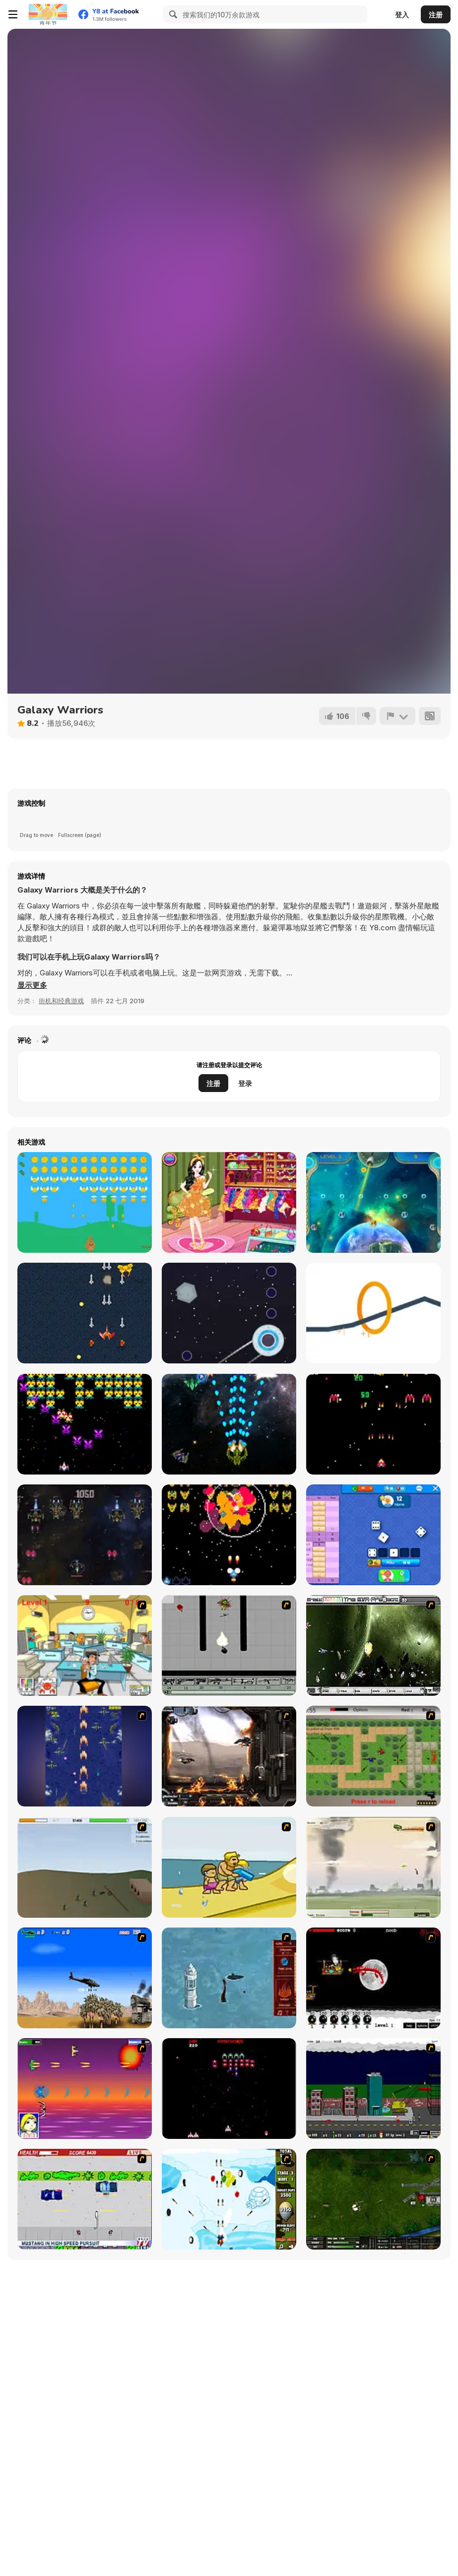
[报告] (397, 716)
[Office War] (84, 1645)
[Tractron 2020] (84, 1424)
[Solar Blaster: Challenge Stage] (373, 1424)
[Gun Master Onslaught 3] (373, 2088)
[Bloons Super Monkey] (229, 2199)
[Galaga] (229, 2088)
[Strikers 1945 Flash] (84, 1756)
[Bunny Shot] (84, 1202)
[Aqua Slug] (229, 1867)
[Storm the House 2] (84, 1867)
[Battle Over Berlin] (373, 1867)
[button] (32, 985)
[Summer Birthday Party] (229, 1202)
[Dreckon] (84, 1313)
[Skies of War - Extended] (373, 2199)
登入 (402, 14)
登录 (245, 1083)
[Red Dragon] (373, 1978)
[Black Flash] (229, 1645)
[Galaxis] (229, 1534)
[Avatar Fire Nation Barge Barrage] (229, 1978)
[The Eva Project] (373, 1645)
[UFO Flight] (229, 1313)
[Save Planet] (373, 1202)
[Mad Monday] (84, 2199)
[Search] (172, 14)
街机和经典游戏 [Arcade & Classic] (61, 1001)
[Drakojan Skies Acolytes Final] (229, 1756)
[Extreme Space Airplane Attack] (229, 1424)
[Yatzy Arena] (373, 1534)
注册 (436, 14)
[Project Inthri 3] (84, 2088)
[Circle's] (373, 1313)
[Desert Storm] (84, 1978)
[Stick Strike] (373, 1756)
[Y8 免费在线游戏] (47, 14)
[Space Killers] (84, 1534)
